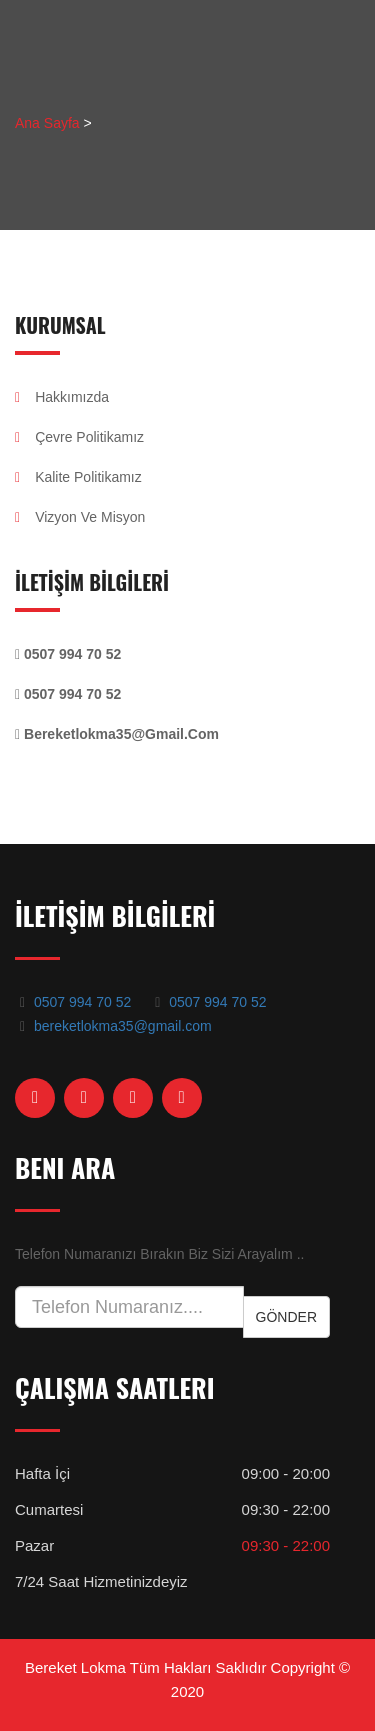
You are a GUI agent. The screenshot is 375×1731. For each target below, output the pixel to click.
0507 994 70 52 (82, 1002)
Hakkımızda (62, 397)
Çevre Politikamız (79, 437)
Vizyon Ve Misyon (80, 517)
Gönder (286, 1317)
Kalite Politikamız (78, 477)
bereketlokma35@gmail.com (123, 1026)
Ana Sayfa (47, 123)
